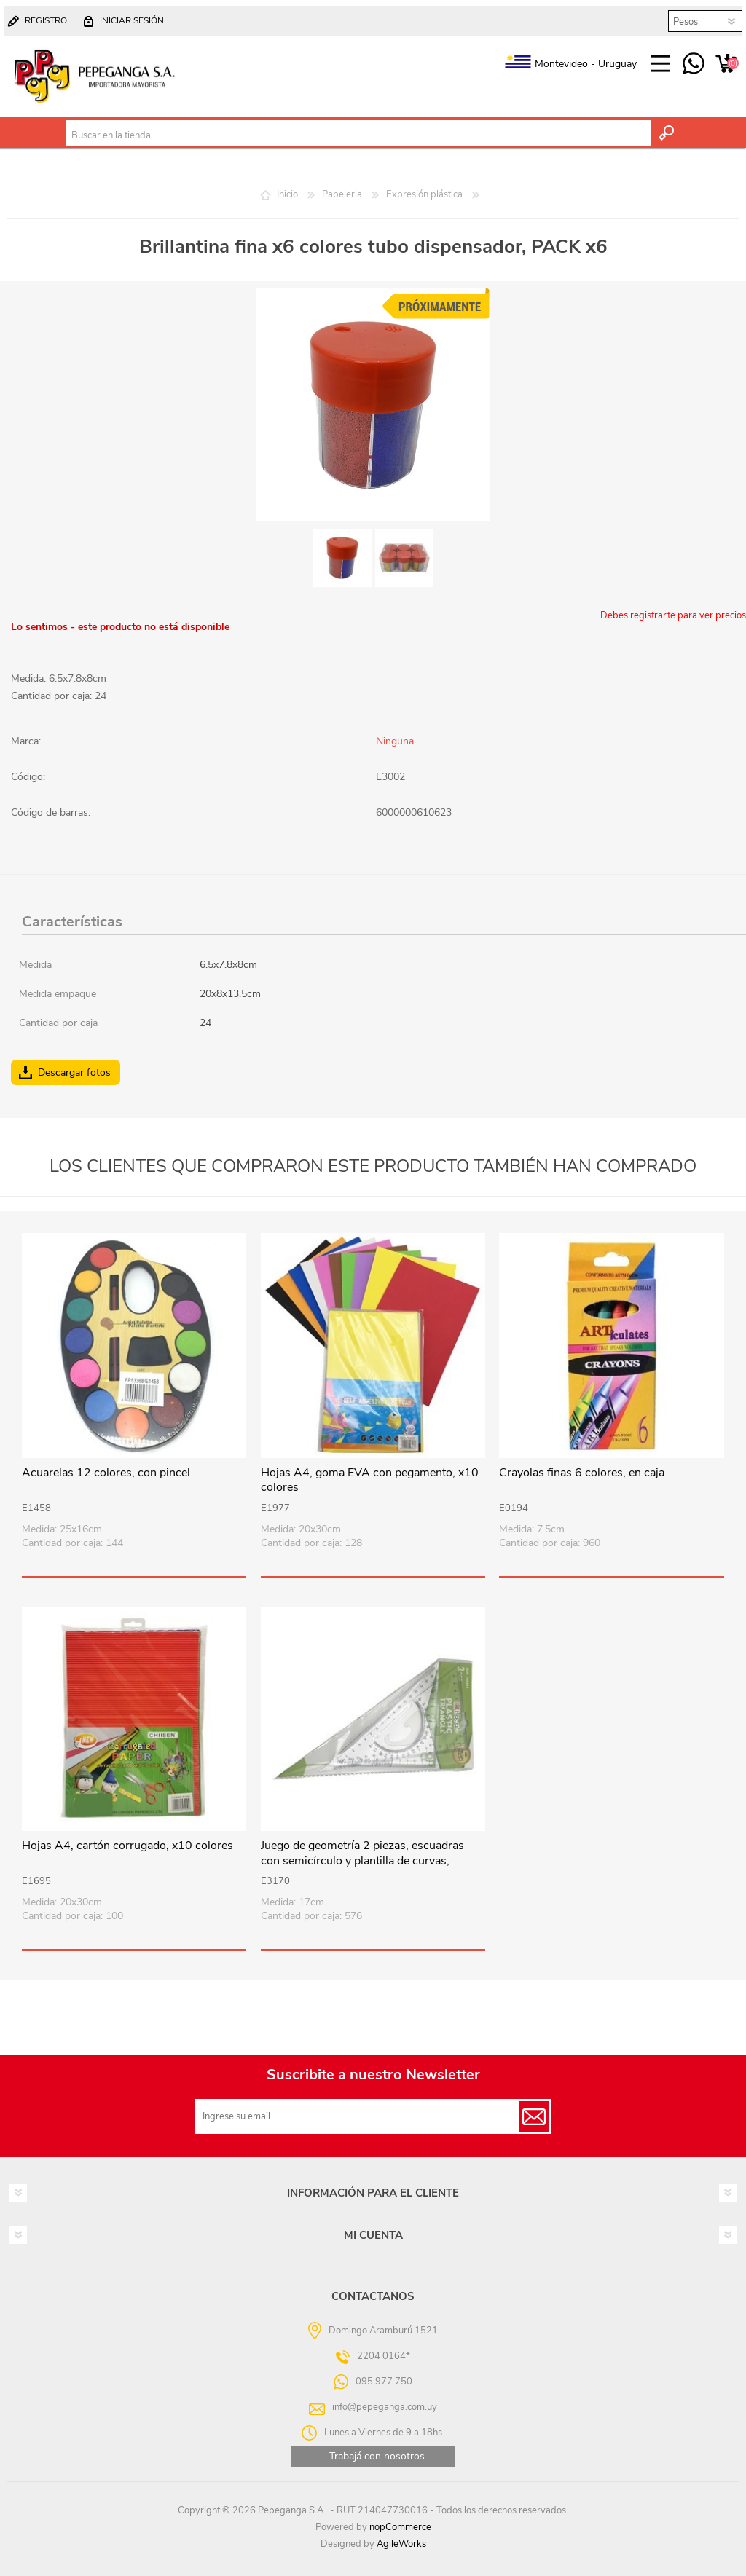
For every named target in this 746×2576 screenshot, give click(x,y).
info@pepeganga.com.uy (384, 2407)
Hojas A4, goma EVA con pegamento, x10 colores (370, 1480)
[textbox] (358, 135)
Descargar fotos (74, 1072)
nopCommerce (400, 2527)
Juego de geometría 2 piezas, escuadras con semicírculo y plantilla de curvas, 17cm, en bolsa (362, 1860)
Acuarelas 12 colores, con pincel (106, 1473)
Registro (46, 20)
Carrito (726, 64)
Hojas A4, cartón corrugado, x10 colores (127, 1846)
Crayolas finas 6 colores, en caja (581, 1473)
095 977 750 (693, 64)
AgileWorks (401, 2544)
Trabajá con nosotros (377, 2456)
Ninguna (395, 741)
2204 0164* (383, 2356)
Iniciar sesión (132, 20)
